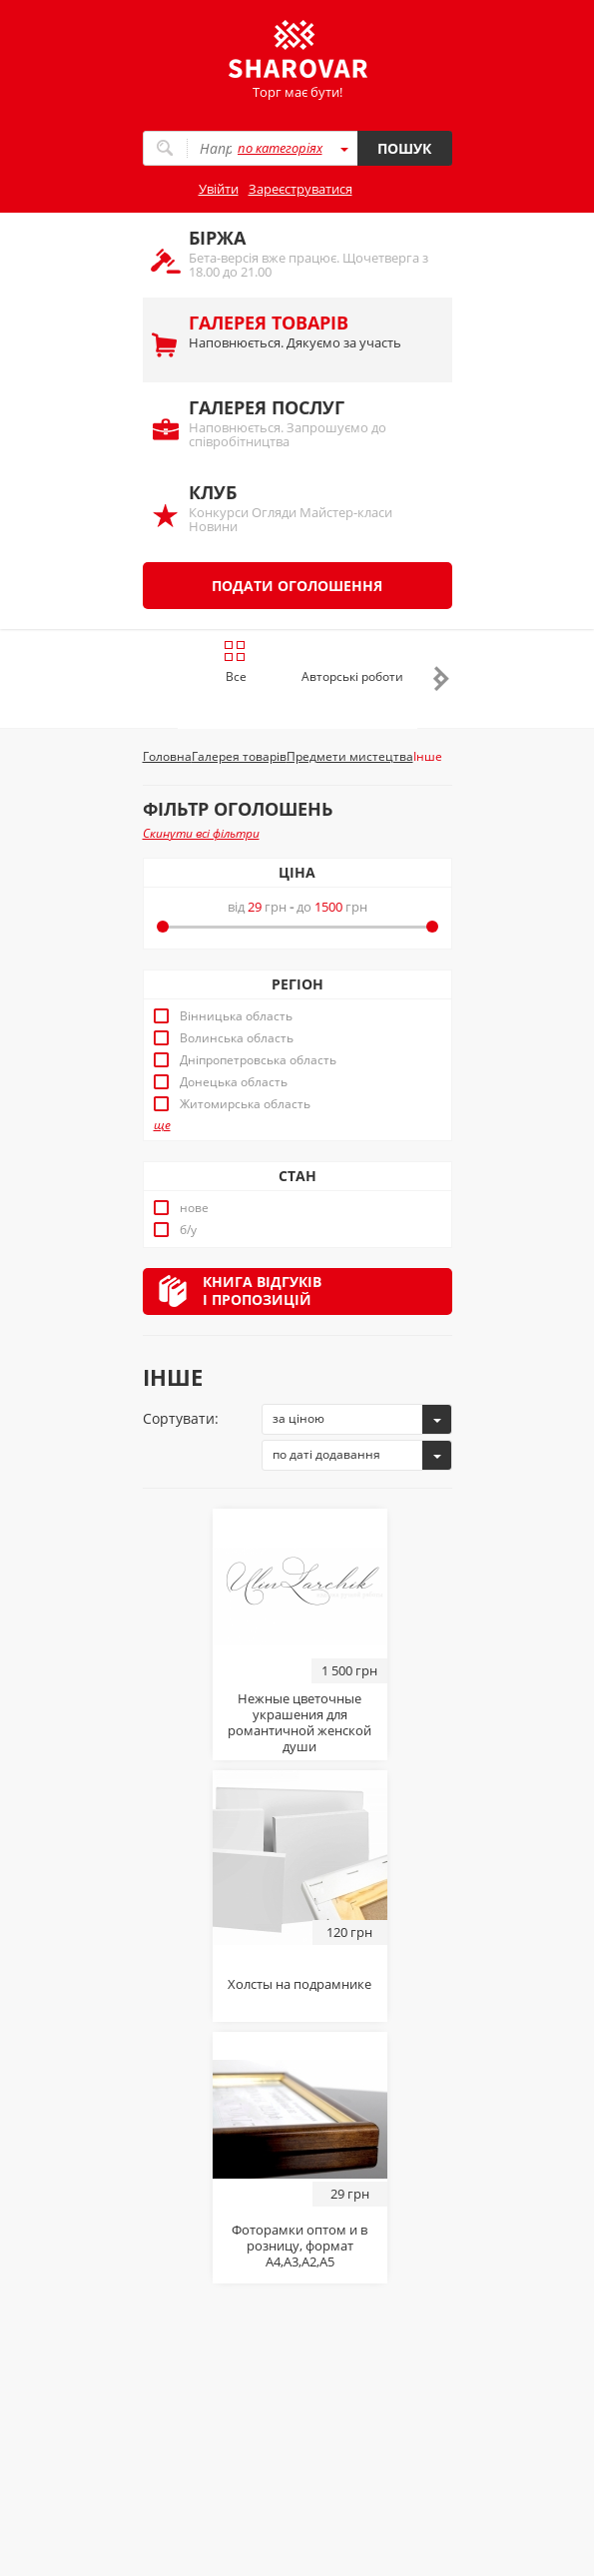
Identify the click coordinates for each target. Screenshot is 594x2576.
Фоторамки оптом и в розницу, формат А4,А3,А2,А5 (299, 2245)
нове (194, 1208)
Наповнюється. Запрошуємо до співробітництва (310, 422)
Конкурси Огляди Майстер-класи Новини (310, 507)
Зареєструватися (300, 189)
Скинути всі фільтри (201, 833)
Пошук (404, 148)
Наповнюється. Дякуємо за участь (310, 331)
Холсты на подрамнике (299, 1984)
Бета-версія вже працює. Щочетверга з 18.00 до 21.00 (310, 253)
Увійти (219, 189)
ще (162, 1125)
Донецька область (234, 1082)
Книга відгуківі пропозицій (262, 1290)
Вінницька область (236, 1016)
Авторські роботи (352, 676)
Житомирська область (245, 1104)
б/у (188, 1230)
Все (235, 662)
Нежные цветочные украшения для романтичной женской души (299, 1722)
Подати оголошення (297, 585)
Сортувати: (181, 1418)
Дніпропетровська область (258, 1060)
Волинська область (237, 1038)
